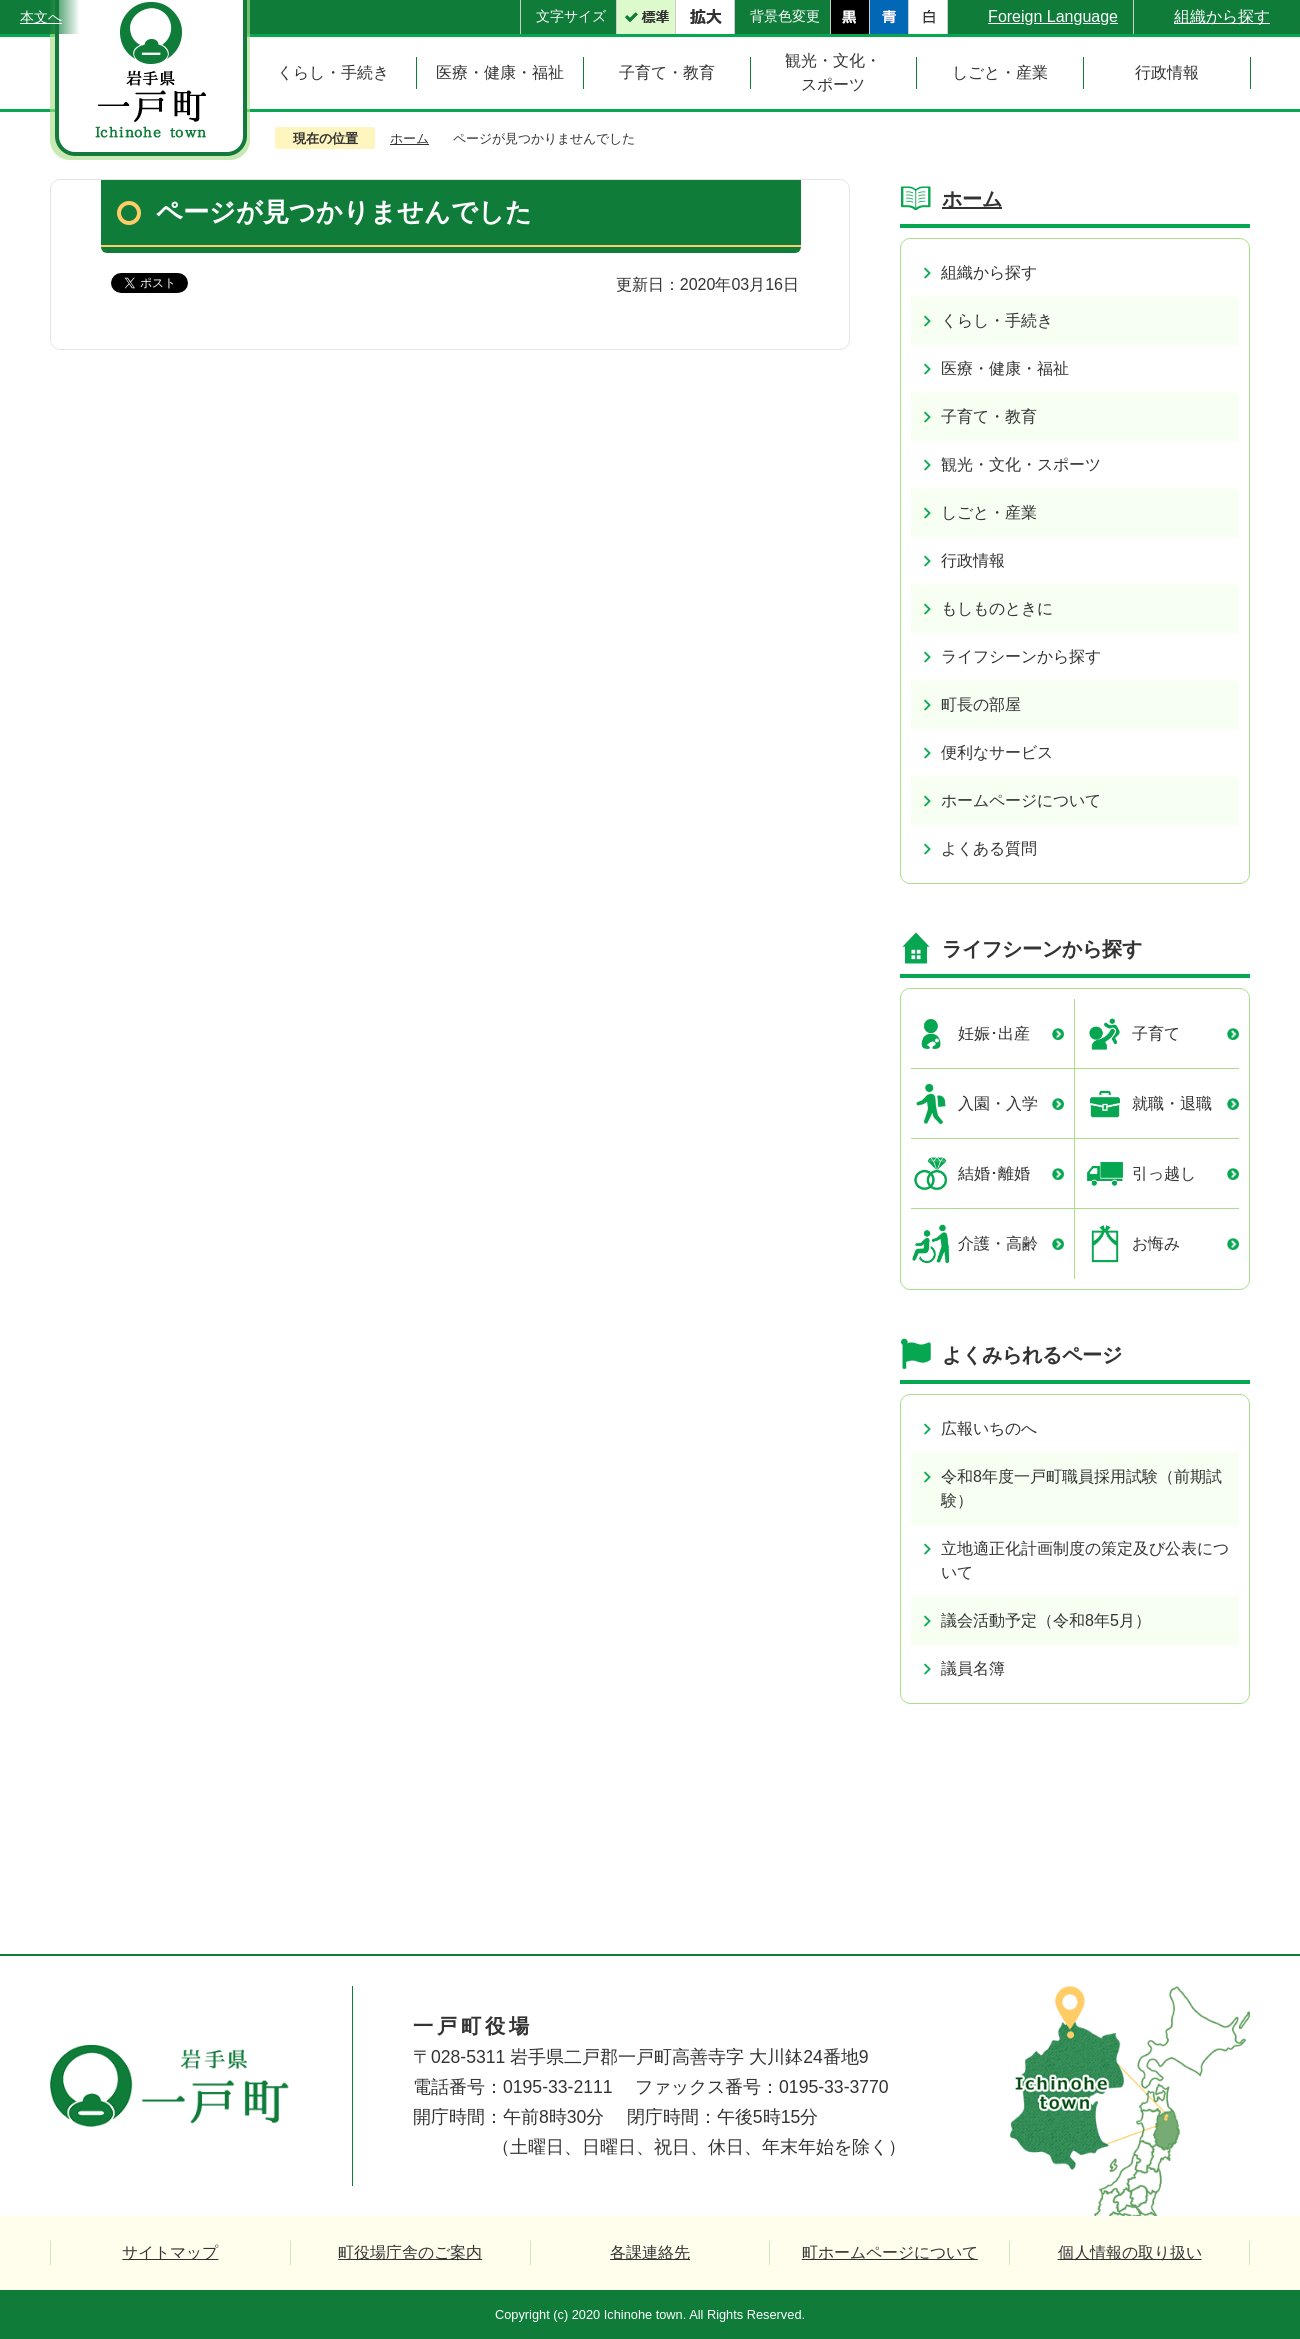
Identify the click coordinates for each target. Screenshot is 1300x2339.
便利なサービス (997, 752)
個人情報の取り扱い (1130, 2252)
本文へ (41, 17)
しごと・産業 (989, 512)
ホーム (409, 138)
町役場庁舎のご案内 (410, 2252)
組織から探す (1222, 16)
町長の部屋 (981, 704)
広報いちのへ (989, 1428)
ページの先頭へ (1218, 1875)
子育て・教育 (989, 416)
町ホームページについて (890, 2252)
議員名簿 (973, 1668)
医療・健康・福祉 (1005, 368)
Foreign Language (1053, 16)
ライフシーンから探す (1021, 656)
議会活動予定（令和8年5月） (1046, 1620)
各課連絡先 (650, 2252)
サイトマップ (170, 2252)
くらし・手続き (997, 320)
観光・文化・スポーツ (1021, 464)
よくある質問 (989, 848)
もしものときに (997, 608)
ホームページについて (1021, 800)
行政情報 (973, 560)
